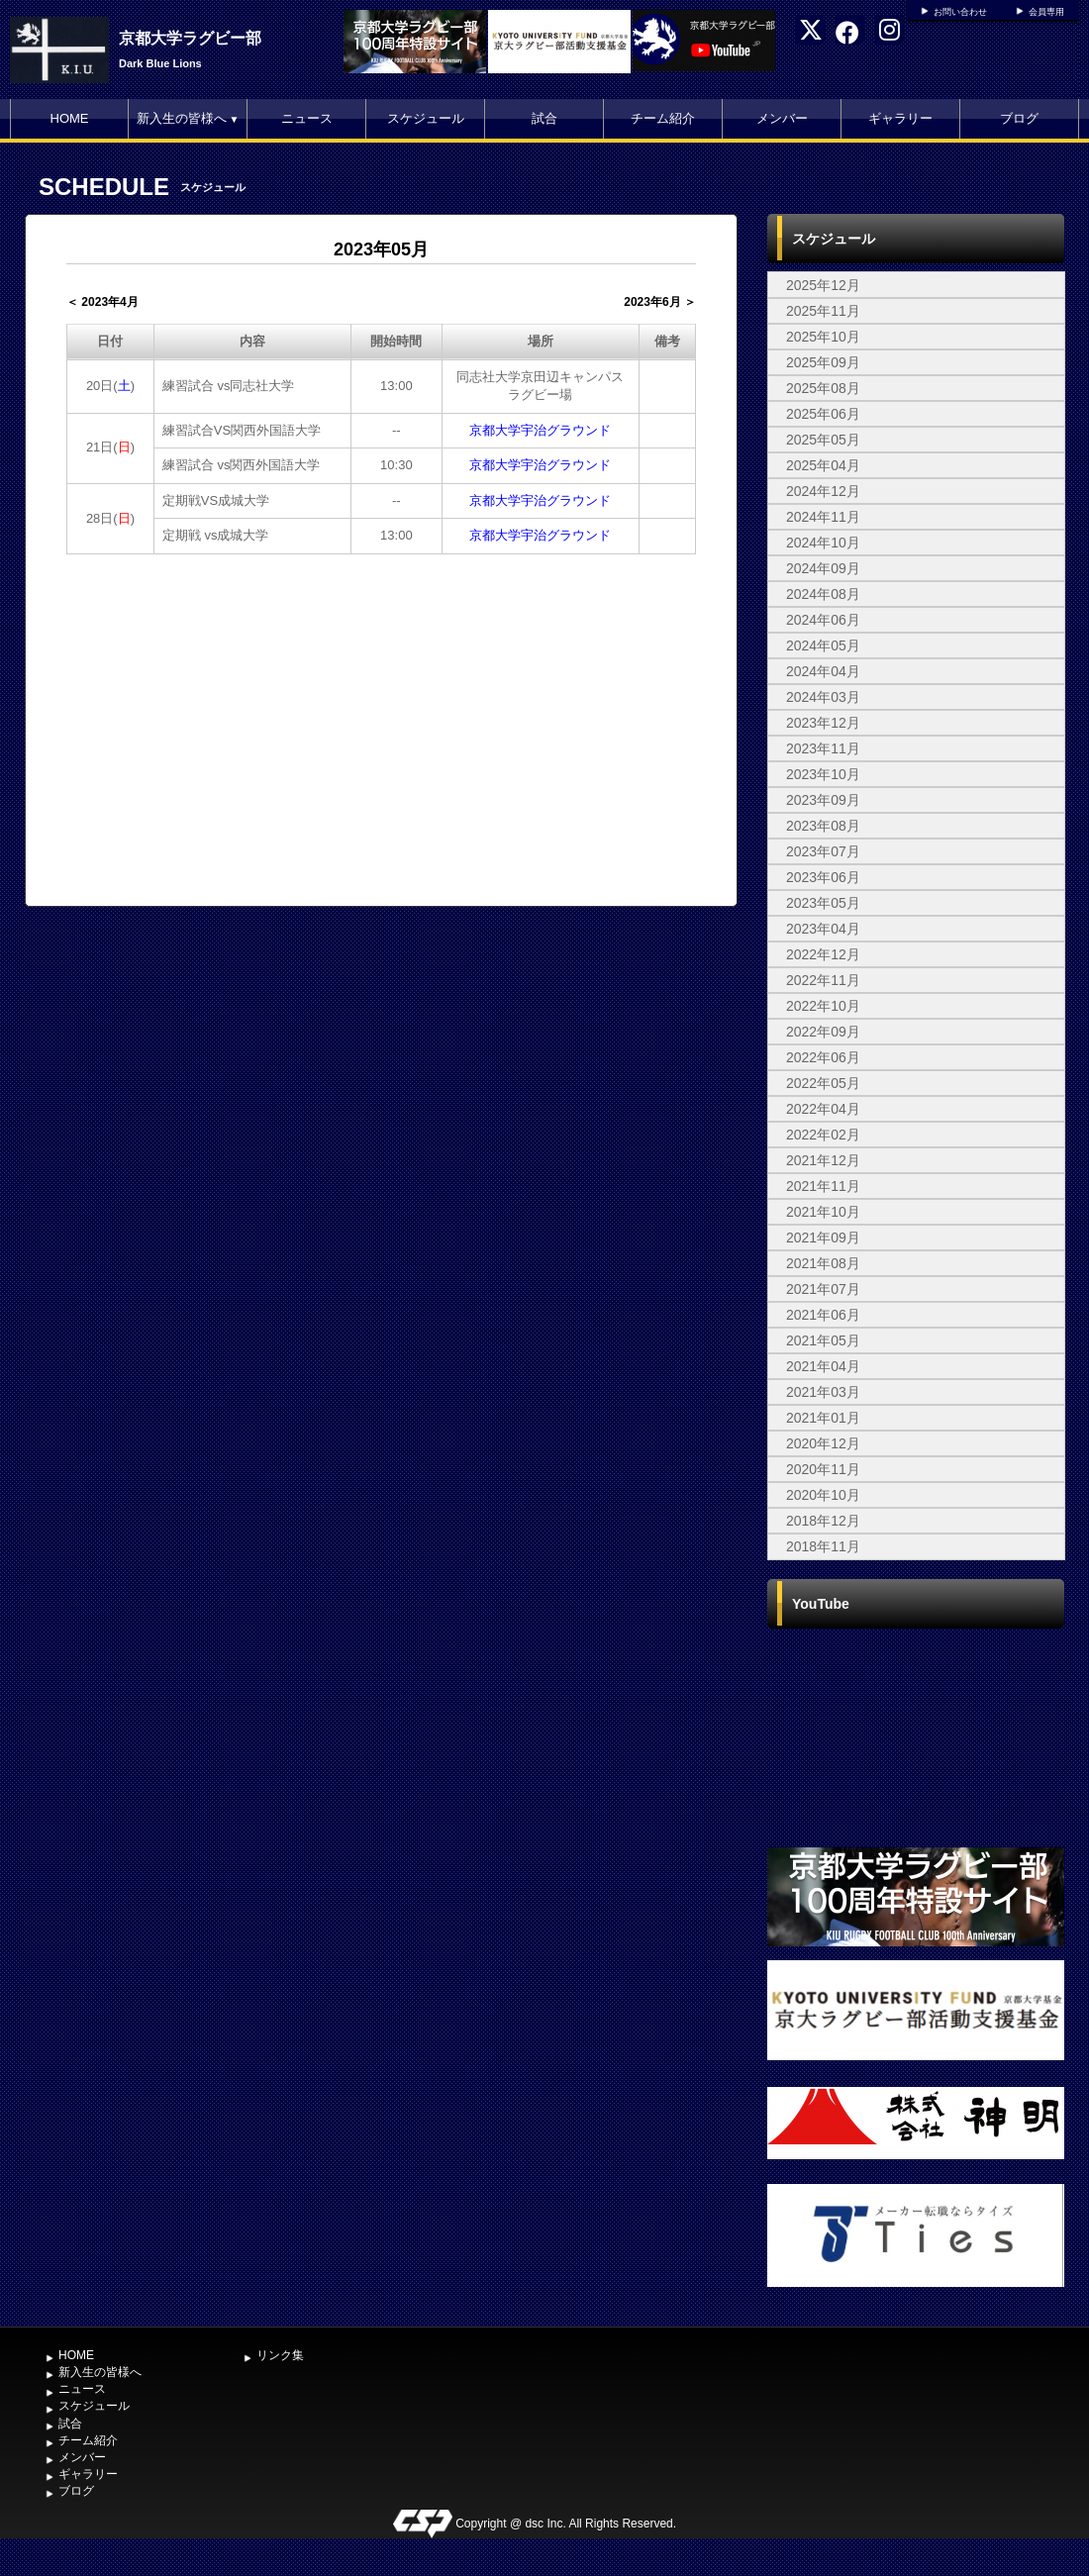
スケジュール (425, 118)
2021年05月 (823, 1340)
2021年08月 (823, 1263)
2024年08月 (823, 594)
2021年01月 (823, 1418)
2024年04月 (823, 671)
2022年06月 (823, 1057)
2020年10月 (823, 1495)
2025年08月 (823, 388)
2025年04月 (823, 465)
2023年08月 (823, 826)
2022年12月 (823, 954)
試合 (544, 118)
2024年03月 (823, 697)
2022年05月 (823, 1083)
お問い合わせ (960, 12)
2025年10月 (823, 337)
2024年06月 (823, 620)
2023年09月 (823, 800)
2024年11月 (823, 517)
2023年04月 (823, 929)
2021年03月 (823, 1392)
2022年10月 (823, 1006)
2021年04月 (823, 1366)
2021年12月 (823, 1160)
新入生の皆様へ (188, 118)
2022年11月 (823, 980)
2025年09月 (823, 362)
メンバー (782, 118)
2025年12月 (823, 285)
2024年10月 (823, 542)
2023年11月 (823, 748)
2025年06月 (823, 414)
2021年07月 (823, 1289)
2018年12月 (823, 1521)
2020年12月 (823, 1443)
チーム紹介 (663, 118)
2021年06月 (823, 1315)
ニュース (307, 118)
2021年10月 (823, 1212)
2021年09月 (823, 1237)
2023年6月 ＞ (660, 302)
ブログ (1019, 118)
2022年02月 (823, 1134)
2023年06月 (823, 877)
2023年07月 (823, 851)
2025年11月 (823, 311)
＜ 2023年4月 (102, 302)
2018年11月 (823, 1546)
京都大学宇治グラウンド (540, 430)
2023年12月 (823, 723)
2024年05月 (823, 645)
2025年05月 (823, 439)
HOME (69, 118)
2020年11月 (823, 1469)
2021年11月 (823, 1186)
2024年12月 (823, 491)
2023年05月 (823, 903)
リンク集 (280, 2355)
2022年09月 (823, 1032)
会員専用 (1046, 12)
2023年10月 (823, 774)
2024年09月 (823, 568)
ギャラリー (900, 118)
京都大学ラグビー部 (190, 38)
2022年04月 (823, 1109)
